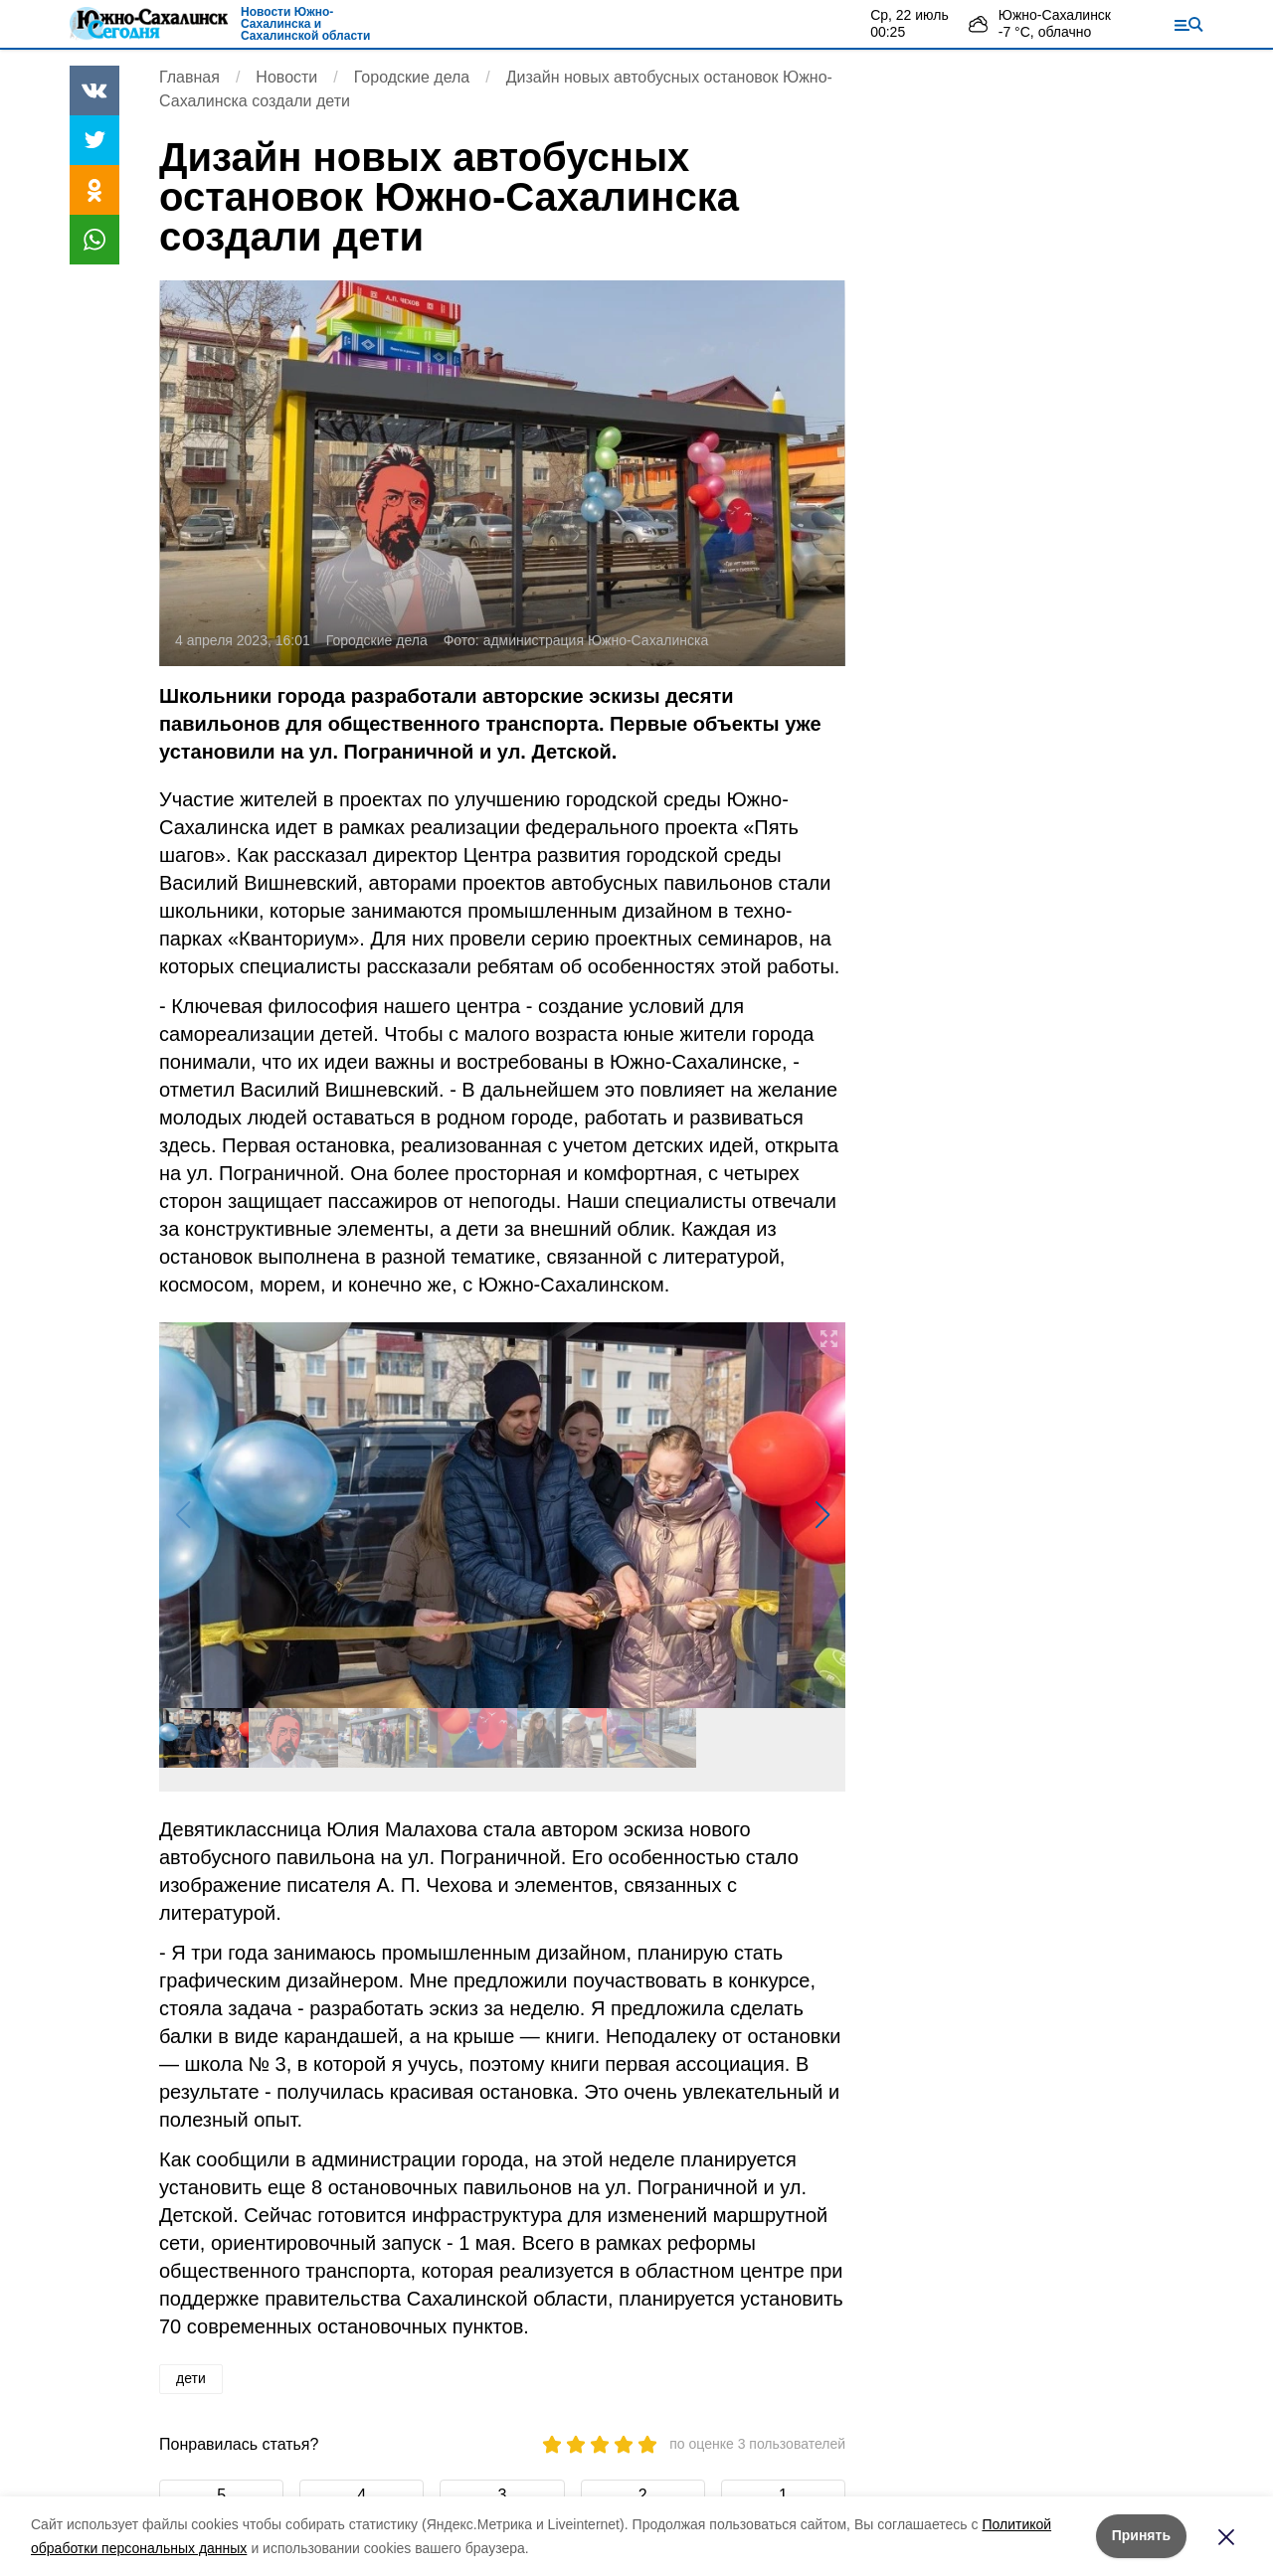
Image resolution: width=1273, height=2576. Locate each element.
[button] (822, 1515)
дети (191, 2378)
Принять (1141, 2535)
